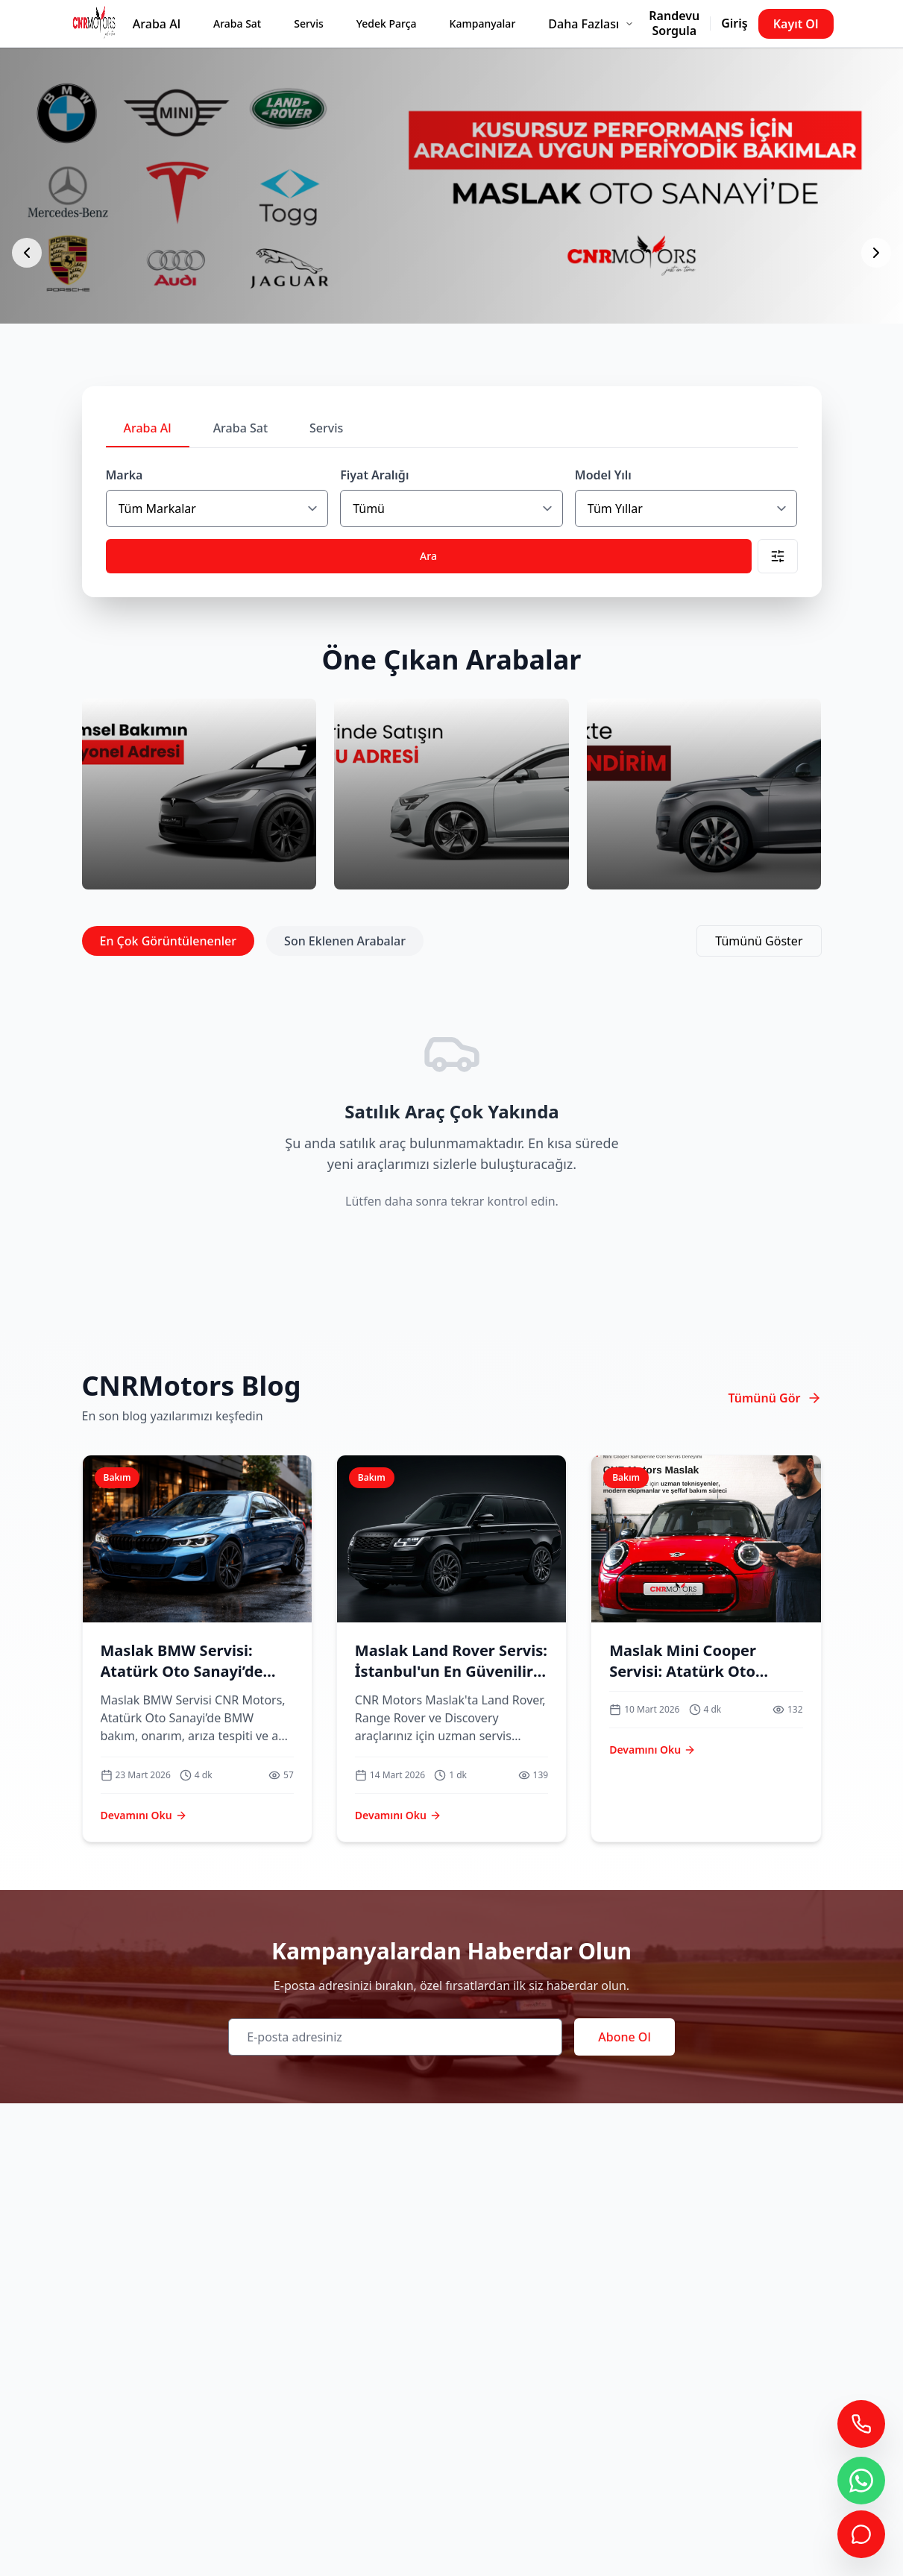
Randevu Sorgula (674, 23)
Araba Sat (237, 23)
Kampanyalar (483, 23)
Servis (309, 23)
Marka (124, 475)
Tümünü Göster (758, 941)
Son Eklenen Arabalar (345, 941)
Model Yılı (603, 475)
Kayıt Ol (796, 24)
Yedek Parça (386, 23)
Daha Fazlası (591, 24)
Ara (428, 556)
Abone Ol (624, 2037)
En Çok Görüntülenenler (168, 941)
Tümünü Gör (774, 1398)
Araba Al (156, 24)
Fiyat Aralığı (374, 475)
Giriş (734, 23)
